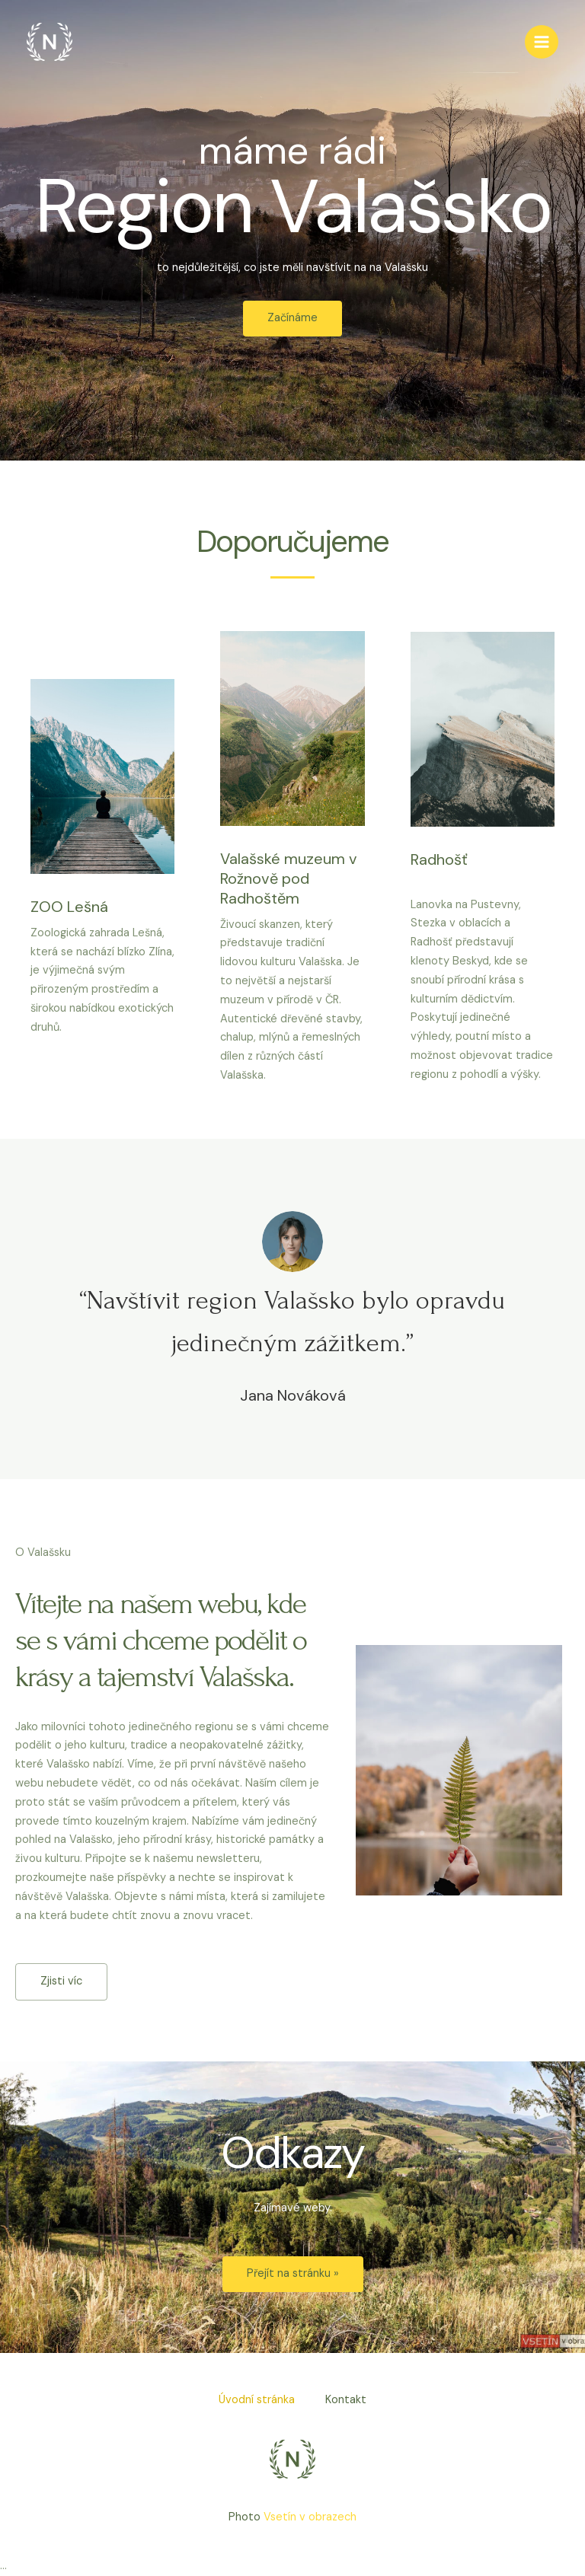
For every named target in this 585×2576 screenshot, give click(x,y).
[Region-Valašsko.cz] (49, 42)
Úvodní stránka (257, 2400)
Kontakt (345, 2400)
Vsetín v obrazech (310, 2517)
